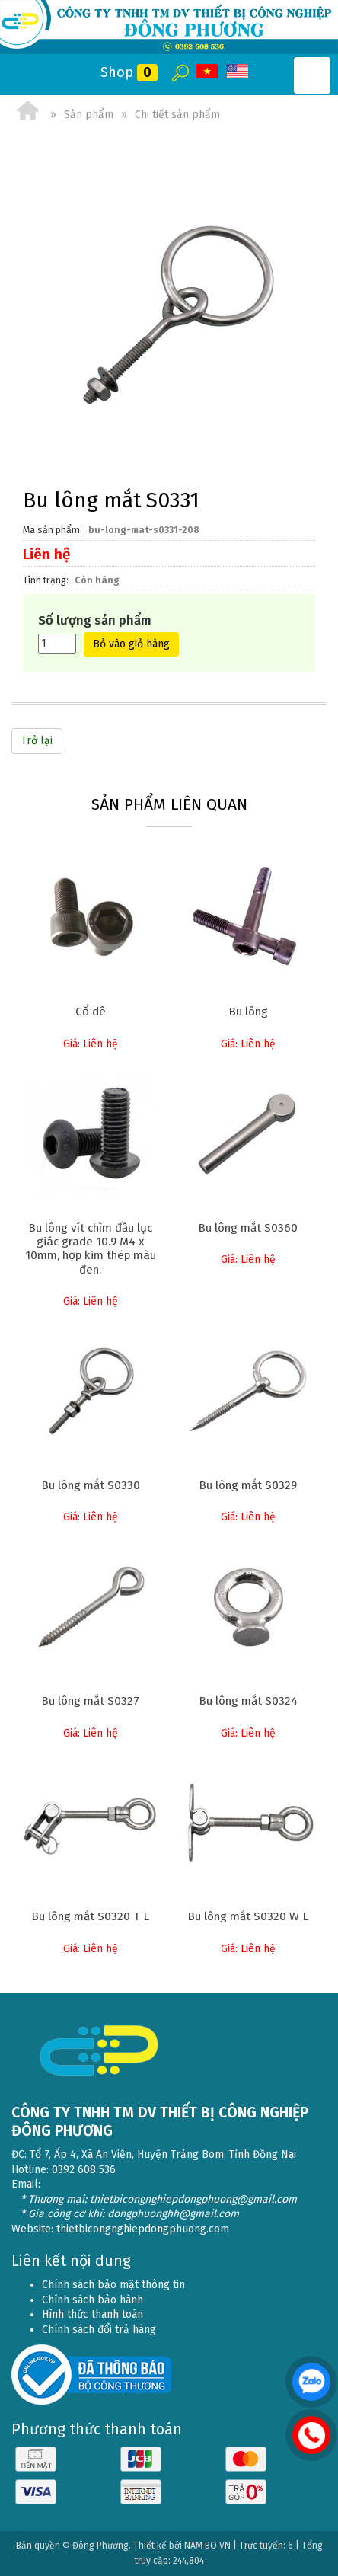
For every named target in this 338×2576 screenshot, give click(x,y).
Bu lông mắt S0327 (90, 1701)
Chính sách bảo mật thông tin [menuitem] (113, 2284)
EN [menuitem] (238, 71)
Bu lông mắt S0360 (248, 1228)
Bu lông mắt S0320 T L (90, 1916)
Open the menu (312, 75)
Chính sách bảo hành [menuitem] (92, 2299)
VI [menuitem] (207, 71)
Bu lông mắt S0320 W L (247, 1916)
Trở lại (37, 740)
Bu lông (248, 1011)
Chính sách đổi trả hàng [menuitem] (99, 2329)
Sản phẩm (88, 114)
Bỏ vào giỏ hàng (131, 644)
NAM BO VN (207, 2545)
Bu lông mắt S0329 (248, 1485)
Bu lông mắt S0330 (90, 1485)
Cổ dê (90, 1011)
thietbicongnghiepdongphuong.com (142, 2229)
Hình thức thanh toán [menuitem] (92, 2314)
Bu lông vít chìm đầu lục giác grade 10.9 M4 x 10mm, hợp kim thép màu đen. (90, 1249)
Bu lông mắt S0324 (248, 1701)
